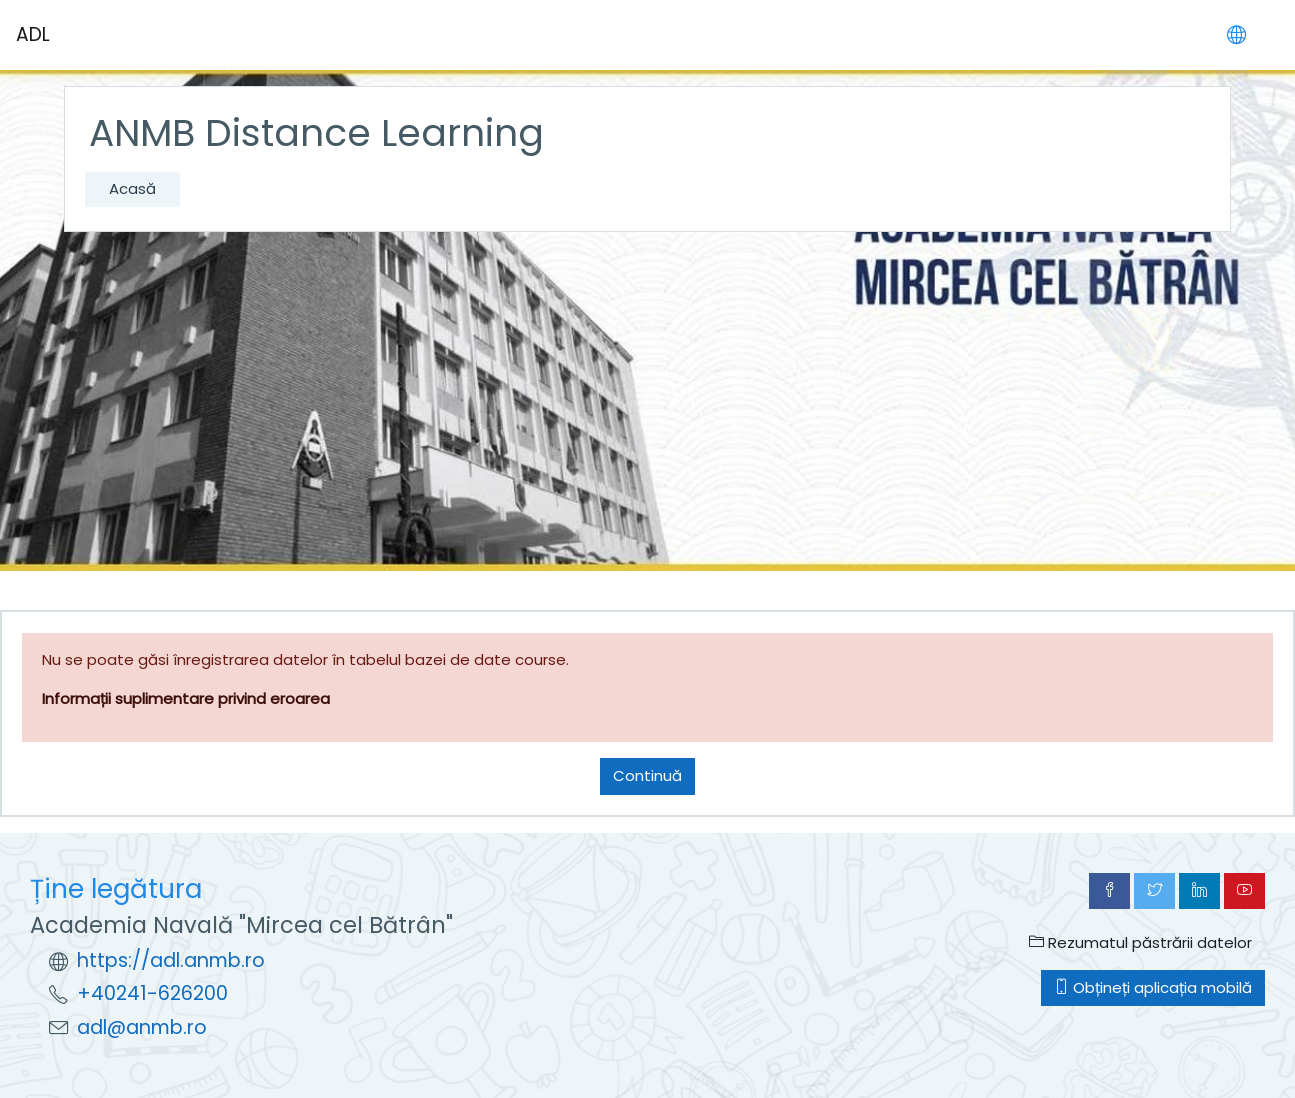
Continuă (647, 775)
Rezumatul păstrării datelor (1140, 942)
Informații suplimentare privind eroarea (186, 698)
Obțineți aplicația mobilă (1153, 987)
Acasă (132, 188)
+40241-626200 (152, 993)
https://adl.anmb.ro (171, 960)
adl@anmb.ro (142, 1027)
